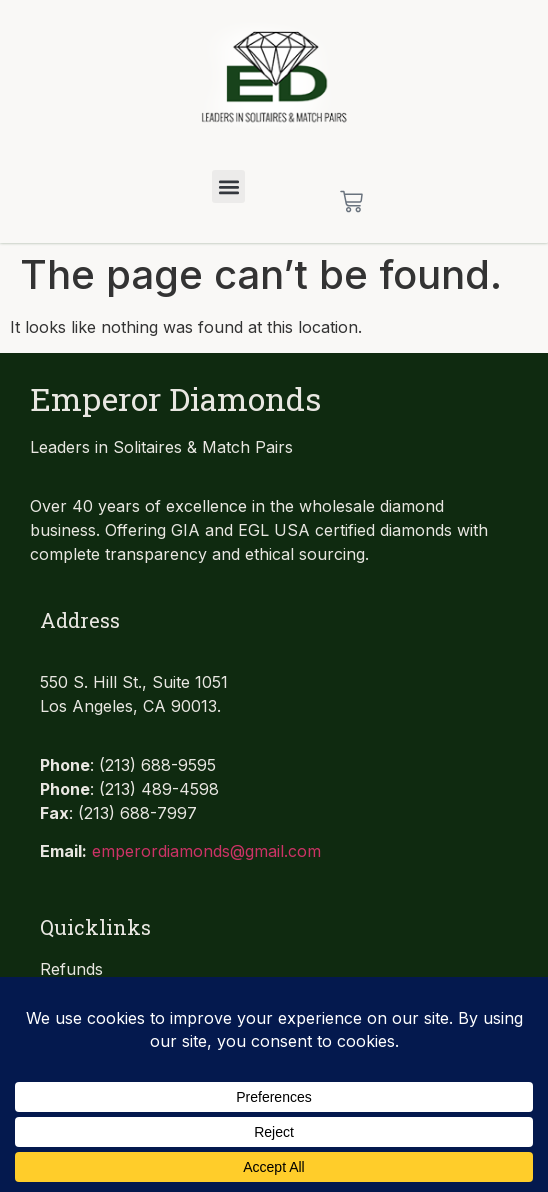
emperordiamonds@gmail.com (206, 851)
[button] (228, 186)
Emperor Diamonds (175, 398)
